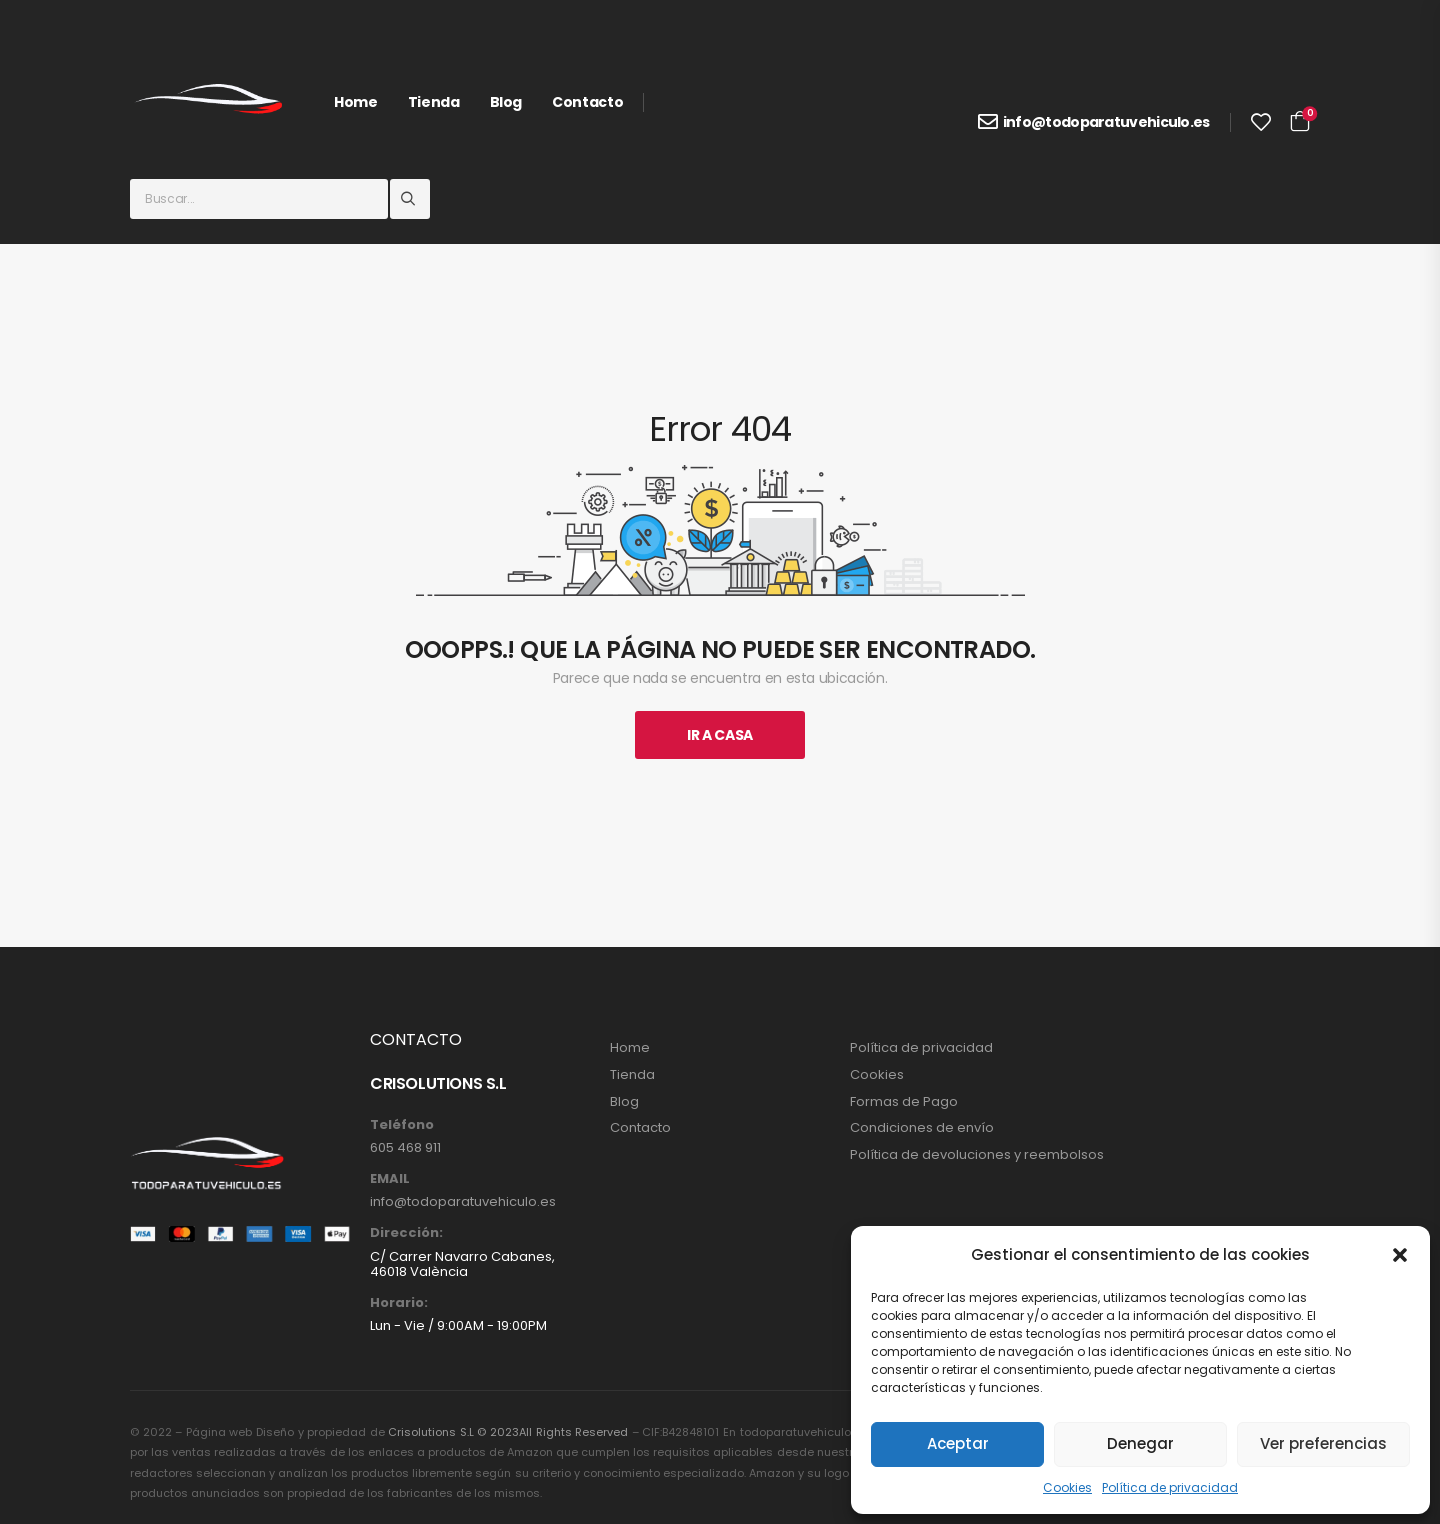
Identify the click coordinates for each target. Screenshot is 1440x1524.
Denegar (1140, 1443)
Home (356, 102)
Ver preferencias (1323, 1443)
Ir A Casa (720, 735)
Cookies (1067, 1487)
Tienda (434, 102)
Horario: (399, 1303)
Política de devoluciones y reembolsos (977, 1155)
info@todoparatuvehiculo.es (1106, 122)
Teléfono (402, 1125)
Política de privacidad (1170, 1487)
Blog (506, 102)
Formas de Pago (904, 1102)
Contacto (587, 102)
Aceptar (958, 1443)
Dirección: (406, 1233)
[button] (1400, 1255)
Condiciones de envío (922, 1128)
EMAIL (390, 1179)
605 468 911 (405, 1147)
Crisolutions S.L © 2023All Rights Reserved (508, 1432)
